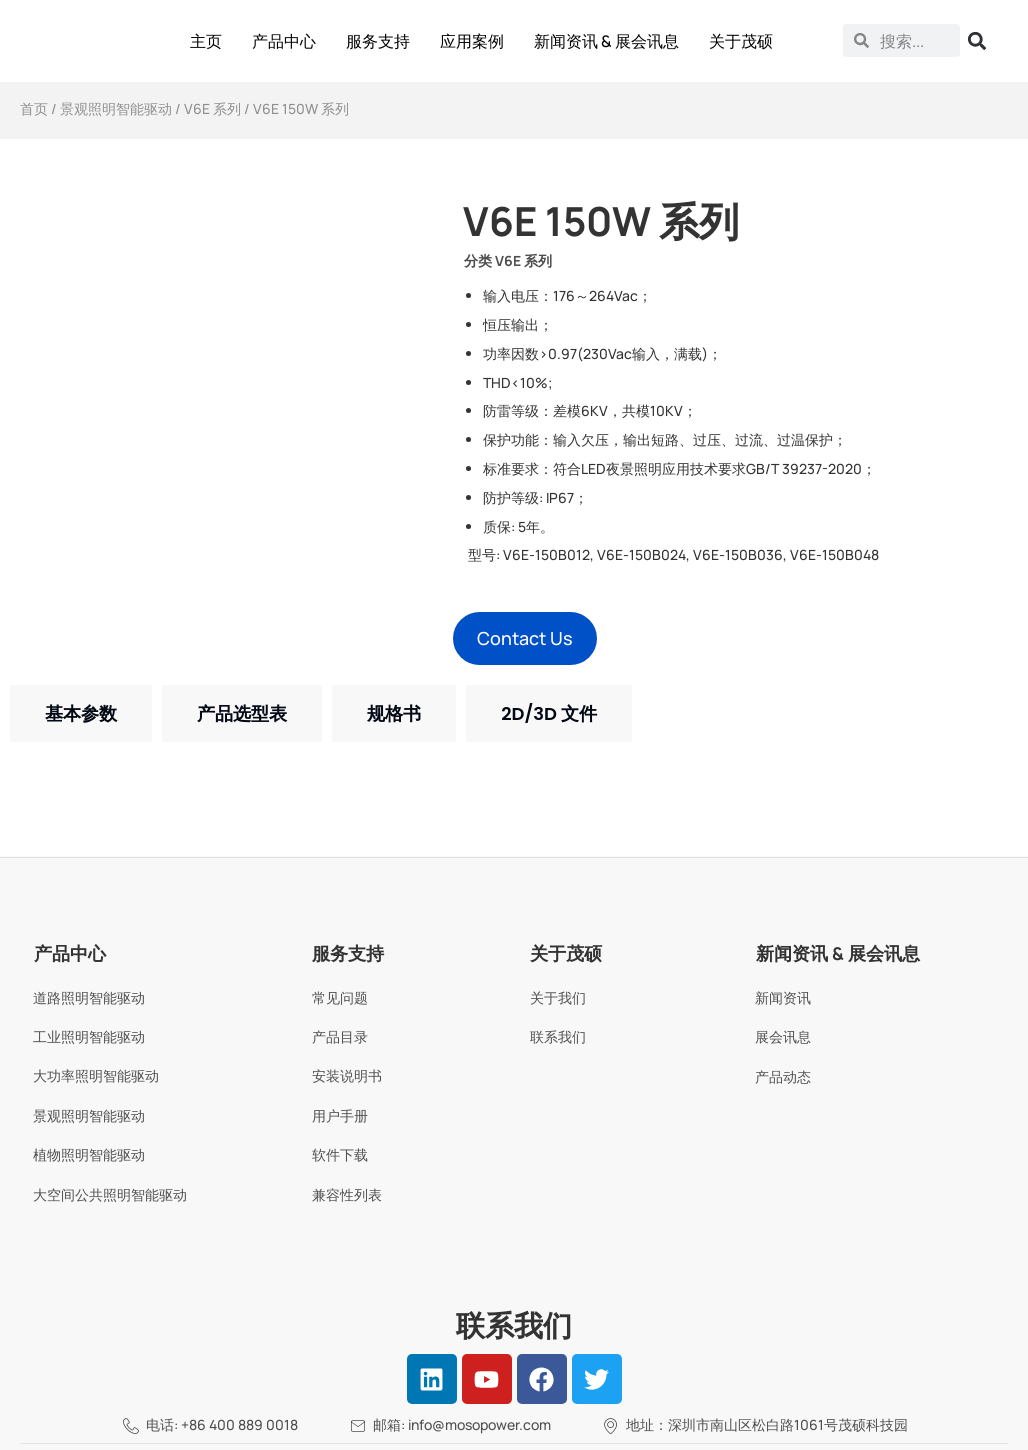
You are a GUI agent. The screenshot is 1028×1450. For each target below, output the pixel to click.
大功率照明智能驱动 (96, 1075)
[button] (525, 638)
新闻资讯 (783, 997)
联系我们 (558, 1036)
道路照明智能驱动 (89, 997)
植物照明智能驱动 (89, 1154)
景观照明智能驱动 (116, 108)
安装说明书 (347, 1075)
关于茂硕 (741, 41)
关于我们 (558, 997)
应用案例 (472, 41)
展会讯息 (783, 1036)
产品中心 (284, 41)
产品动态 (783, 1076)
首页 (34, 108)
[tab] (81, 713)
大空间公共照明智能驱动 (110, 1194)
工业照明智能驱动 (89, 1036)
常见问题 (340, 997)
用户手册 (340, 1115)
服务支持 (378, 41)
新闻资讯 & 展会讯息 (606, 41)
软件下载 (340, 1154)
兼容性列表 (347, 1194)
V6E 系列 (212, 108)
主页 (206, 41)
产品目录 (340, 1036)
